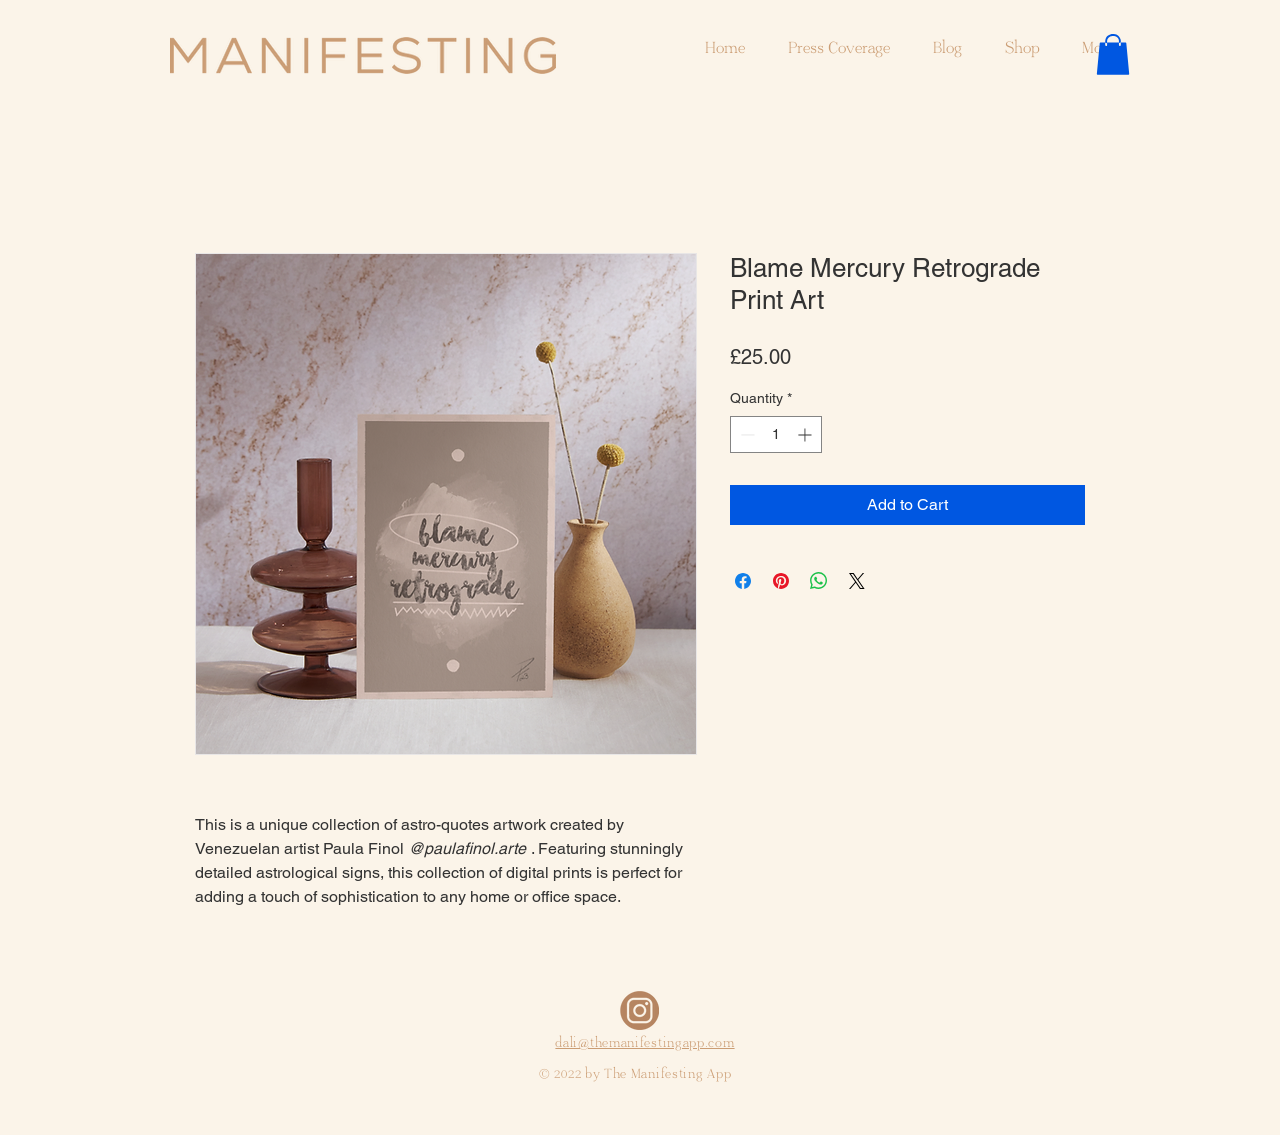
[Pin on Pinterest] (781, 581)
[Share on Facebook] (743, 581)
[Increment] (806, 434)
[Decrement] (745, 434)
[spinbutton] (776, 434)
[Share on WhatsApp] (819, 581)
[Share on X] (857, 581)
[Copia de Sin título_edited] (639, 1010)
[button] (1113, 54)
